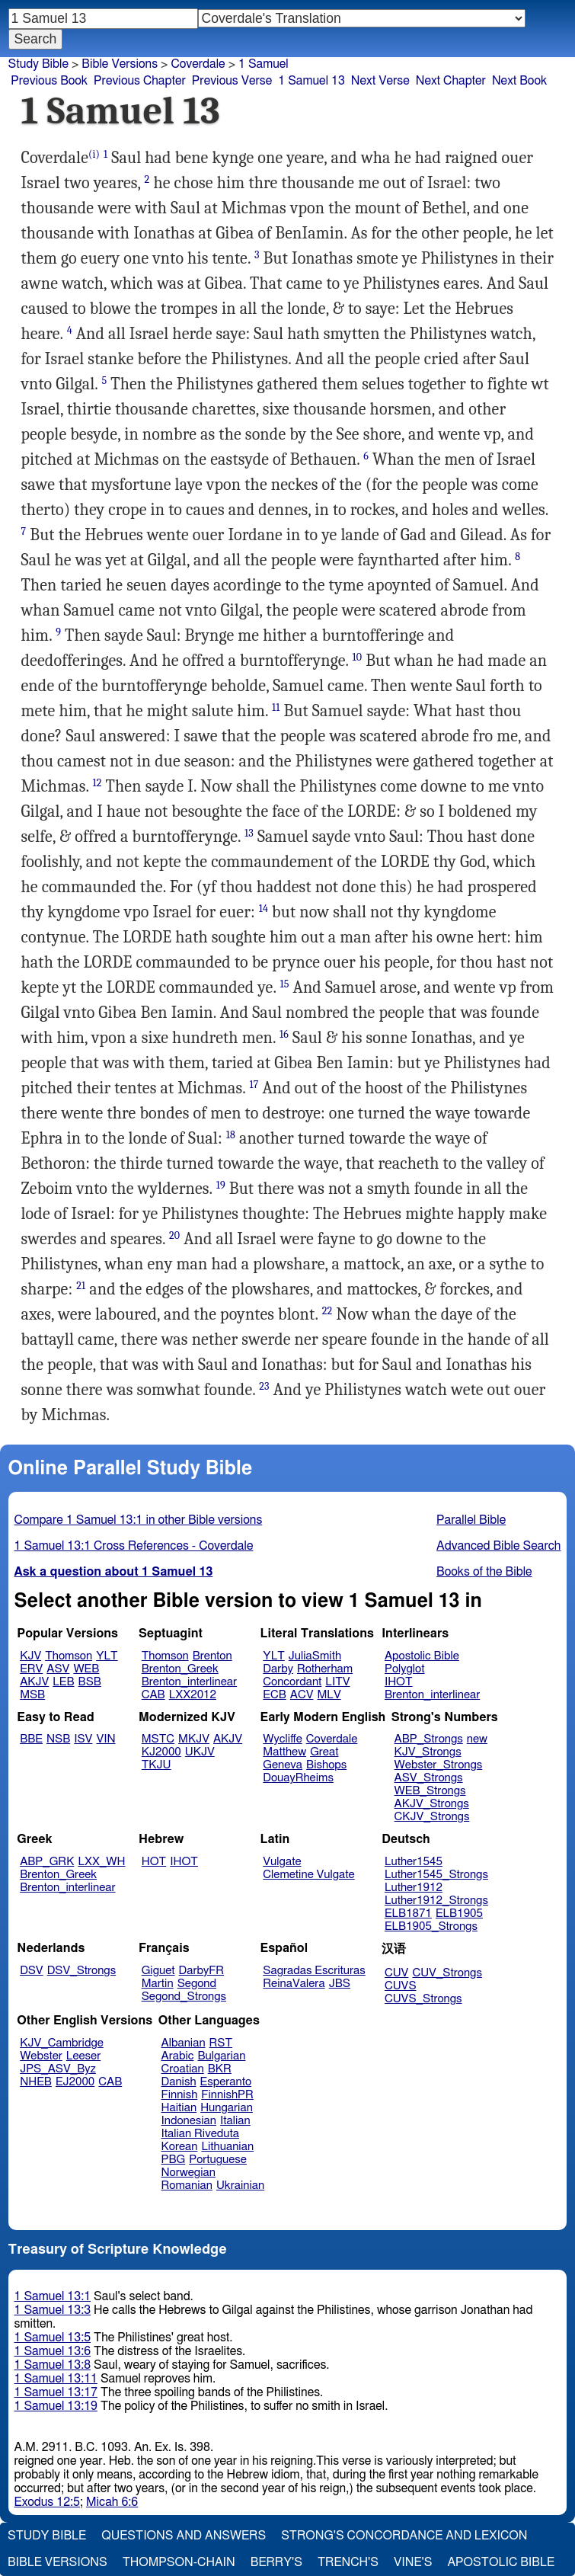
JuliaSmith (315, 1656)
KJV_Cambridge (62, 2043)
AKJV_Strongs (432, 1804)
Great (324, 1752)
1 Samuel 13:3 (52, 2310)
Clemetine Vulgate (308, 1874)
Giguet (158, 1970)
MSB (32, 1695)
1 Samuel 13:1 (52, 2296)
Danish (178, 2082)
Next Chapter (451, 81)
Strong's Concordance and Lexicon (404, 2536)
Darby (278, 1669)
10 (358, 657)
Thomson (68, 1656)
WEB (86, 1669)
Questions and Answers (183, 2536)
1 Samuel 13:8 (52, 2365)
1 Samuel (263, 64)
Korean (179, 2146)
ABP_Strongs (429, 1739)
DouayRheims (298, 1778)
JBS (339, 1983)
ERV (31, 1669)
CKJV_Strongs (432, 1816)
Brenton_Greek (180, 1669)
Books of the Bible (484, 1572)
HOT (154, 1861)
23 (264, 1386)
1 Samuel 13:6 (52, 2351)
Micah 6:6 (112, 2502)
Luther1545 (413, 1861)
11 (276, 707)
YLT (106, 1656)
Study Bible (38, 64)
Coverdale (332, 1739)
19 (220, 1185)
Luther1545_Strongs (436, 1874)
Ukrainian (240, 2185)
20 (174, 1235)
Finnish (179, 2095)
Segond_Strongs (184, 1996)
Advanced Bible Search (498, 1546)
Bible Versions (119, 64)
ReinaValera (293, 1983)
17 (253, 1084)
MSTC (158, 1739)
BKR (220, 2069)
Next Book (519, 81)
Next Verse (380, 81)
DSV (31, 1970)
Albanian (183, 2043)
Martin (158, 1983)
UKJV (200, 1752)
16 (284, 1034)
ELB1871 (408, 1913)
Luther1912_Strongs (436, 1900)
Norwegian (188, 2172)
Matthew (284, 1752)
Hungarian (226, 2108)
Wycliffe (282, 1739)
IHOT (399, 1682)
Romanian (186, 2185)
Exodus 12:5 (47, 2502)
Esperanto (226, 2082)
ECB (274, 1695)
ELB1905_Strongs (431, 1926)
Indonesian (189, 2120)
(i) (94, 154)
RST (221, 2043)
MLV (328, 1695)
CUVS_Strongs (423, 1999)
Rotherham (325, 1669)
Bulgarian (221, 2056)
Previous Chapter (140, 81)
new (477, 1739)
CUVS (401, 1986)
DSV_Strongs (82, 1970)
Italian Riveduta (200, 2133)
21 (80, 1285)
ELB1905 (459, 1913)
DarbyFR (202, 1970)
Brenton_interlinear (189, 1682)
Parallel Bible (471, 1520)
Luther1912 (413, 1887)
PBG (173, 2159)
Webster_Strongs (439, 1765)
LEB (63, 1682)
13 (249, 833)
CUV (397, 1973)
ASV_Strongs (429, 1778)
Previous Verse (232, 81)
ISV (83, 1739)
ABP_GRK (47, 1861)
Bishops (326, 1765)
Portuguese (218, 2159)
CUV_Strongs (446, 1973)
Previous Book (49, 81)
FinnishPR (227, 2095)
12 (97, 782)
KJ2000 (161, 1752)
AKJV (34, 1682)
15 (284, 984)
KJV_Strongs (428, 1752)
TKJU (156, 1765)
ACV (302, 1695)
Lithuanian (227, 2146)
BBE (31, 1739)
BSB (89, 1682)
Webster (41, 2056)
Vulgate (282, 1861)
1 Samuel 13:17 (55, 2392)
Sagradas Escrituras (314, 1970)
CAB (153, 1695)
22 (327, 1310)
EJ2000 (75, 2082)
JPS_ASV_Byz (58, 2069)
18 (230, 1134)
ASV (57, 1669)
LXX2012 (192, 1695)
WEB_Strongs (430, 1791)
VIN (105, 1739)
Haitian (179, 2108)
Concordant (292, 1682)
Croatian (182, 2069)
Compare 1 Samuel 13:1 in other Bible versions (138, 1520)
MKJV (193, 1739)
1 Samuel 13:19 (55, 2406)
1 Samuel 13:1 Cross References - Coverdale (134, 1546)
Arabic (177, 2056)
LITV (337, 1682)
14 (263, 908)
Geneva (282, 1765)
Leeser (83, 2056)
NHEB (36, 2082)
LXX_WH (101, 1861)
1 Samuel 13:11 (55, 2379)
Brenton (212, 1656)
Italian (235, 2120)
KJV (30, 1656)
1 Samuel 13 (311, 81)
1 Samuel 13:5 (52, 2337)
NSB (58, 1739)
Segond (196, 1983)
